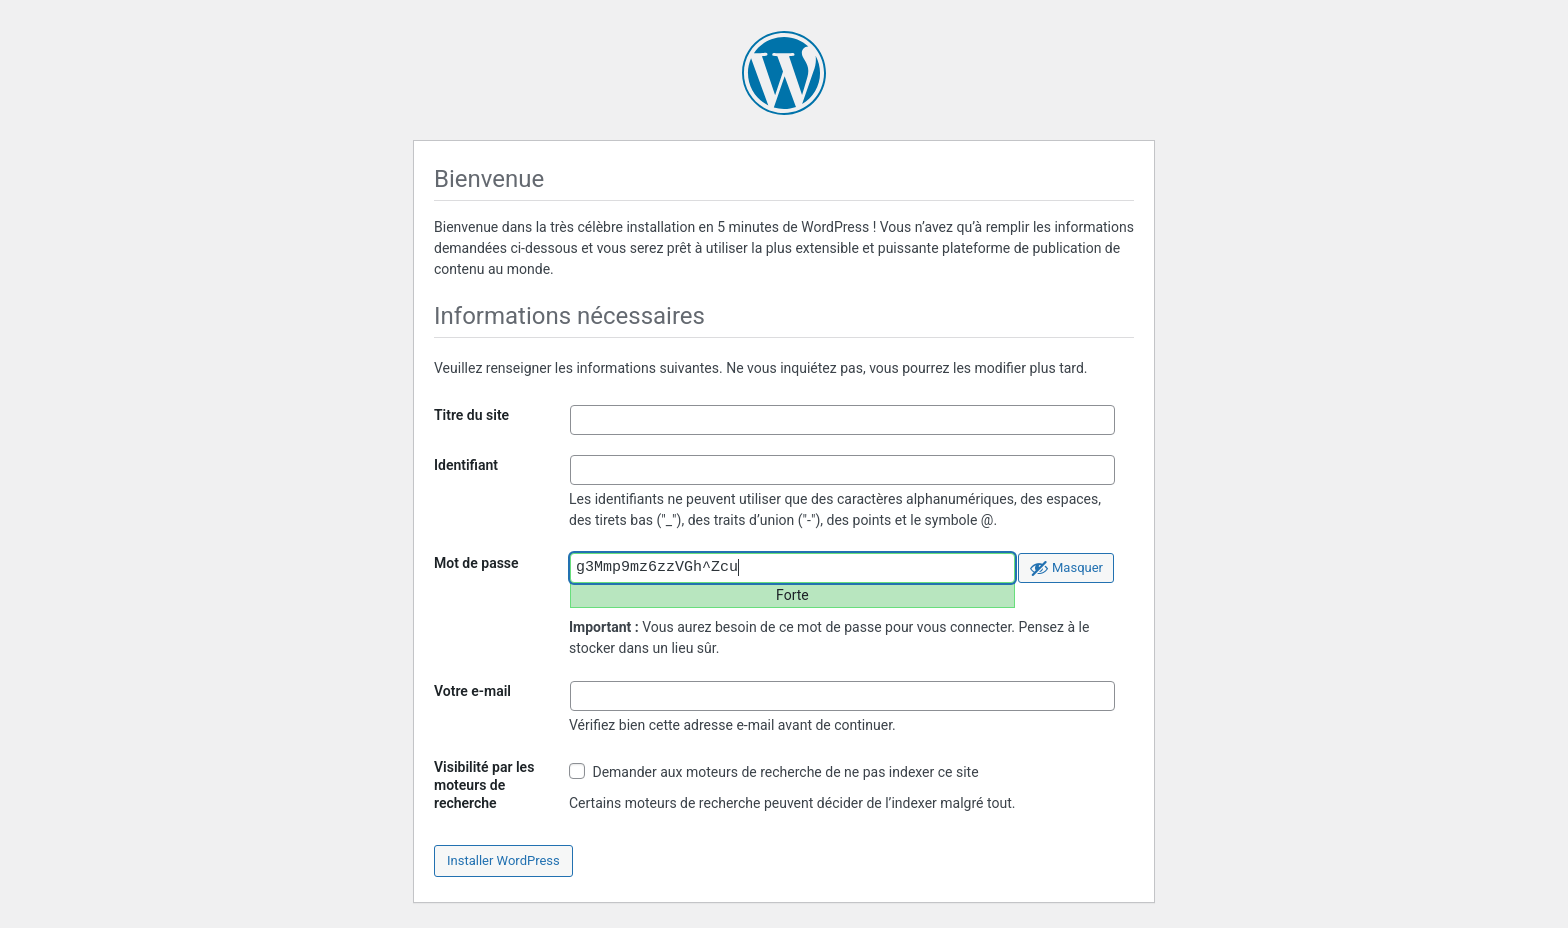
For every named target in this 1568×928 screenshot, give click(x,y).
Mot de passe (476, 563)
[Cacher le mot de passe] (1066, 568)
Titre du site (471, 415)
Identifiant (466, 465)
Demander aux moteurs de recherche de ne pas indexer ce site (774, 771)
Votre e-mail (472, 691)
